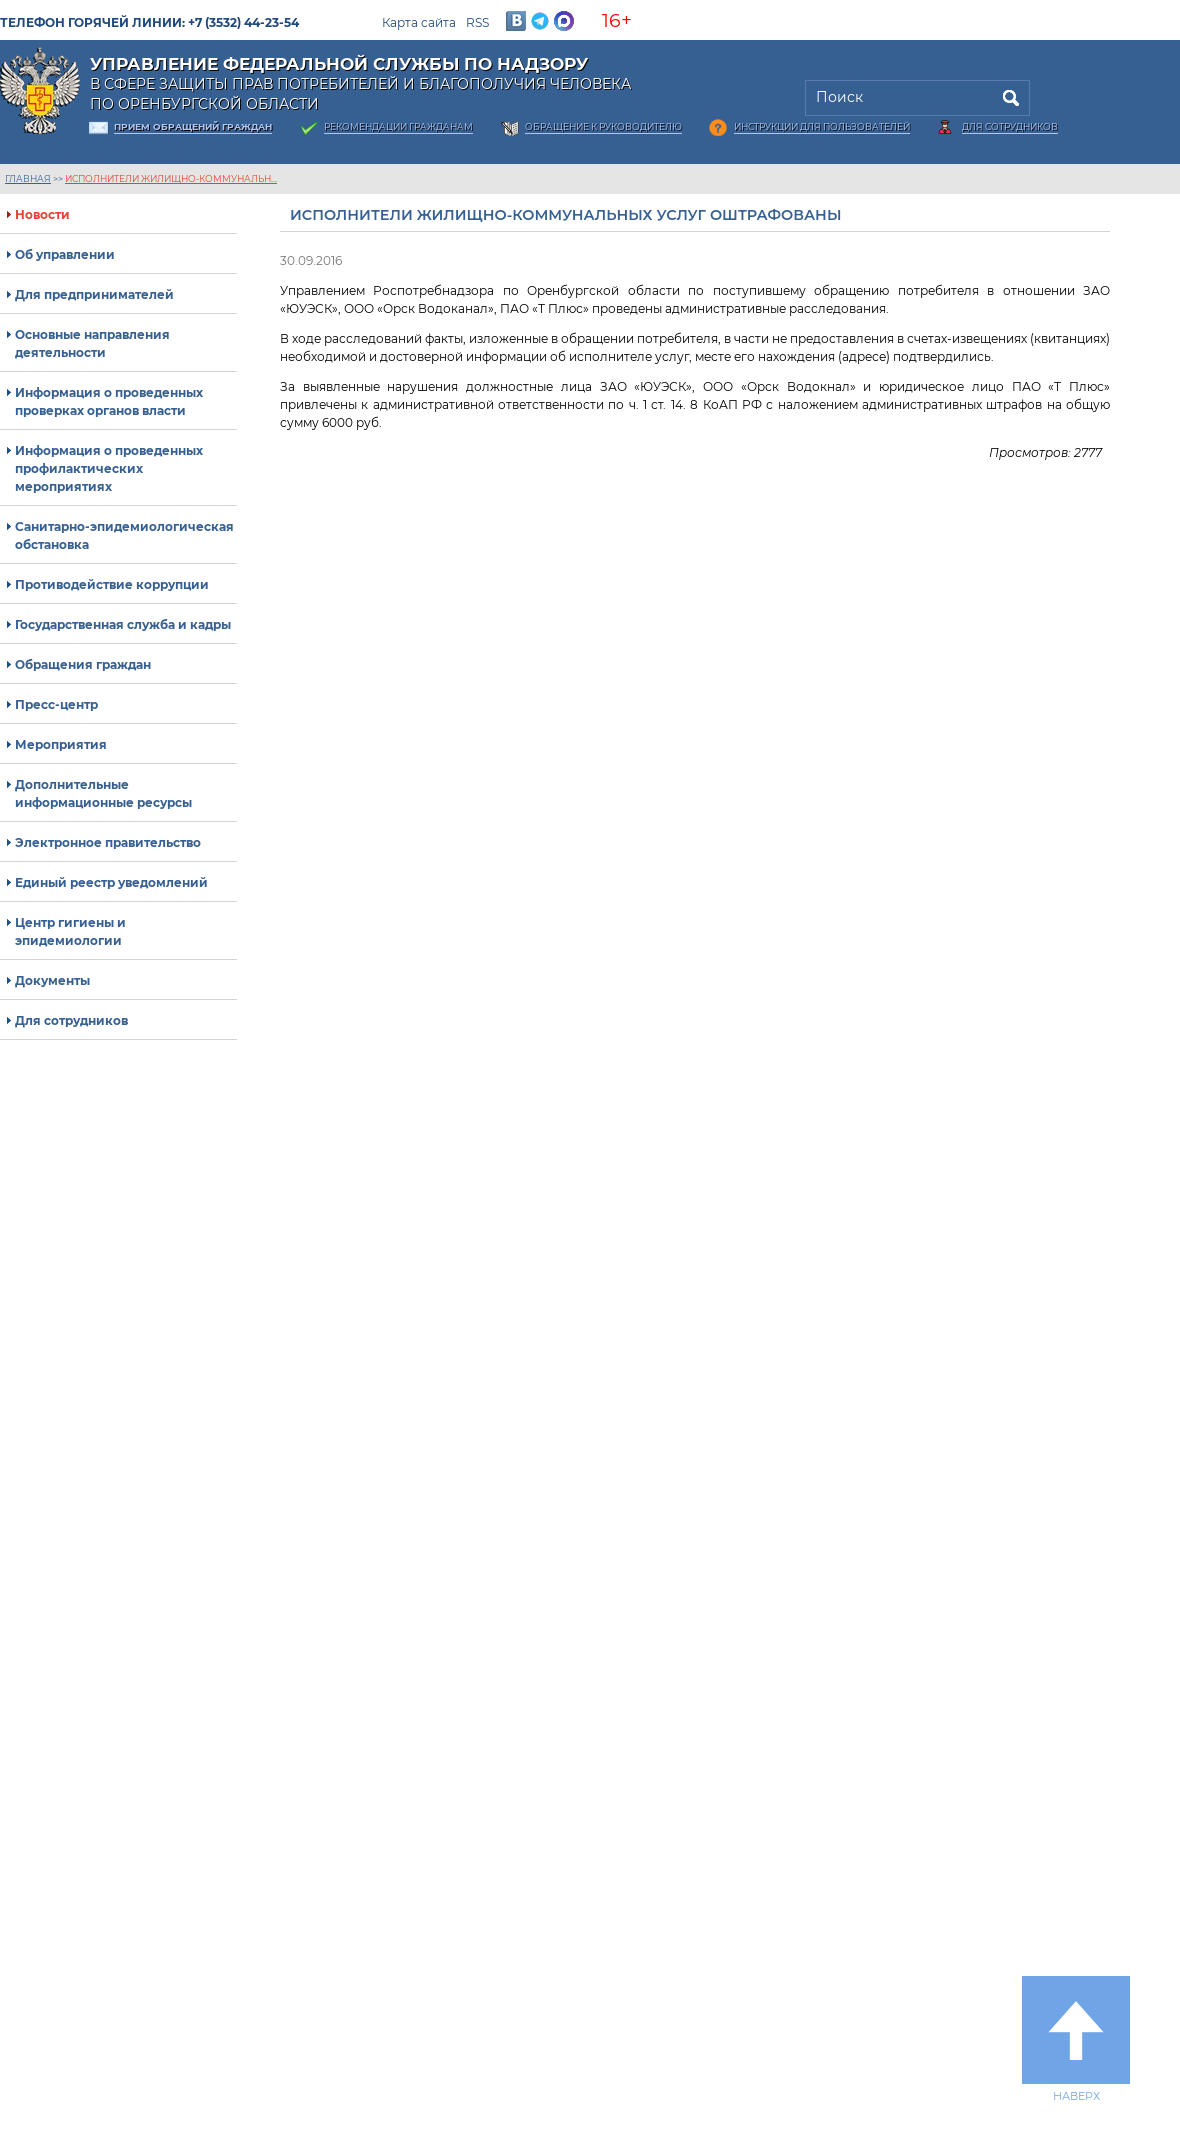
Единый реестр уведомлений (111, 882)
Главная (28, 178)
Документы (52, 980)
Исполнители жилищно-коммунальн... (171, 178)
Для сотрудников (1010, 126)
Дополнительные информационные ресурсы (103, 793)
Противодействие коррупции (112, 584)
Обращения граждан (83, 664)
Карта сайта (419, 22)
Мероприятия (61, 744)
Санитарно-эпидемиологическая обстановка (124, 535)
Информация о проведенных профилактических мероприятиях (109, 468)
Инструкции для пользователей (822, 126)
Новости (42, 214)
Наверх (1076, 2039)
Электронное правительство (108, 842)
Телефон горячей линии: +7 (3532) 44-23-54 (149, 22)
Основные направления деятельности (92, 343)
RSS (477, 22)
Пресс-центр (56, 704)
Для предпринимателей (94, 294)
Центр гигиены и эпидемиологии (70, 931)
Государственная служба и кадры (123, 624)
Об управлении (65, 254)
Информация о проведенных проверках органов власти (109, 401)
